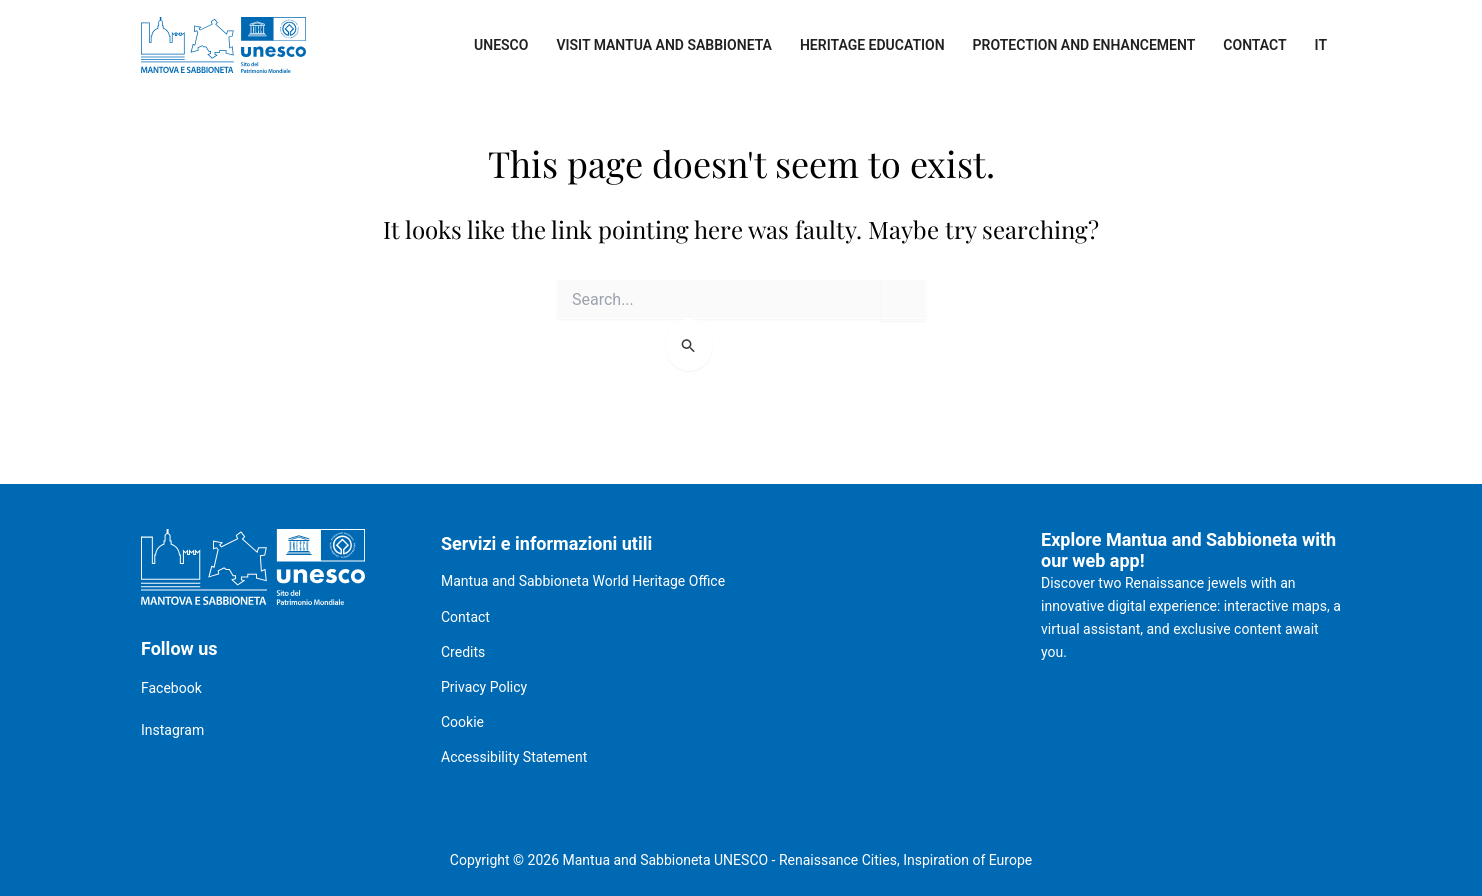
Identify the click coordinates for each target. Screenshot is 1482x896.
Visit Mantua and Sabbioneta (664, 45)
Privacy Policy (484, 687)
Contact (1254, 45)
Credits (463, 652)
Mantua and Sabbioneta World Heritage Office (583, 581)
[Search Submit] (689, 345)
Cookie (462, 722)
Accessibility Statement (514, 757)
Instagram (172, 730)
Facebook (171, 688)
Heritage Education (872, 45)
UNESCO (501, 45)
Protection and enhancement (1084, 45)
